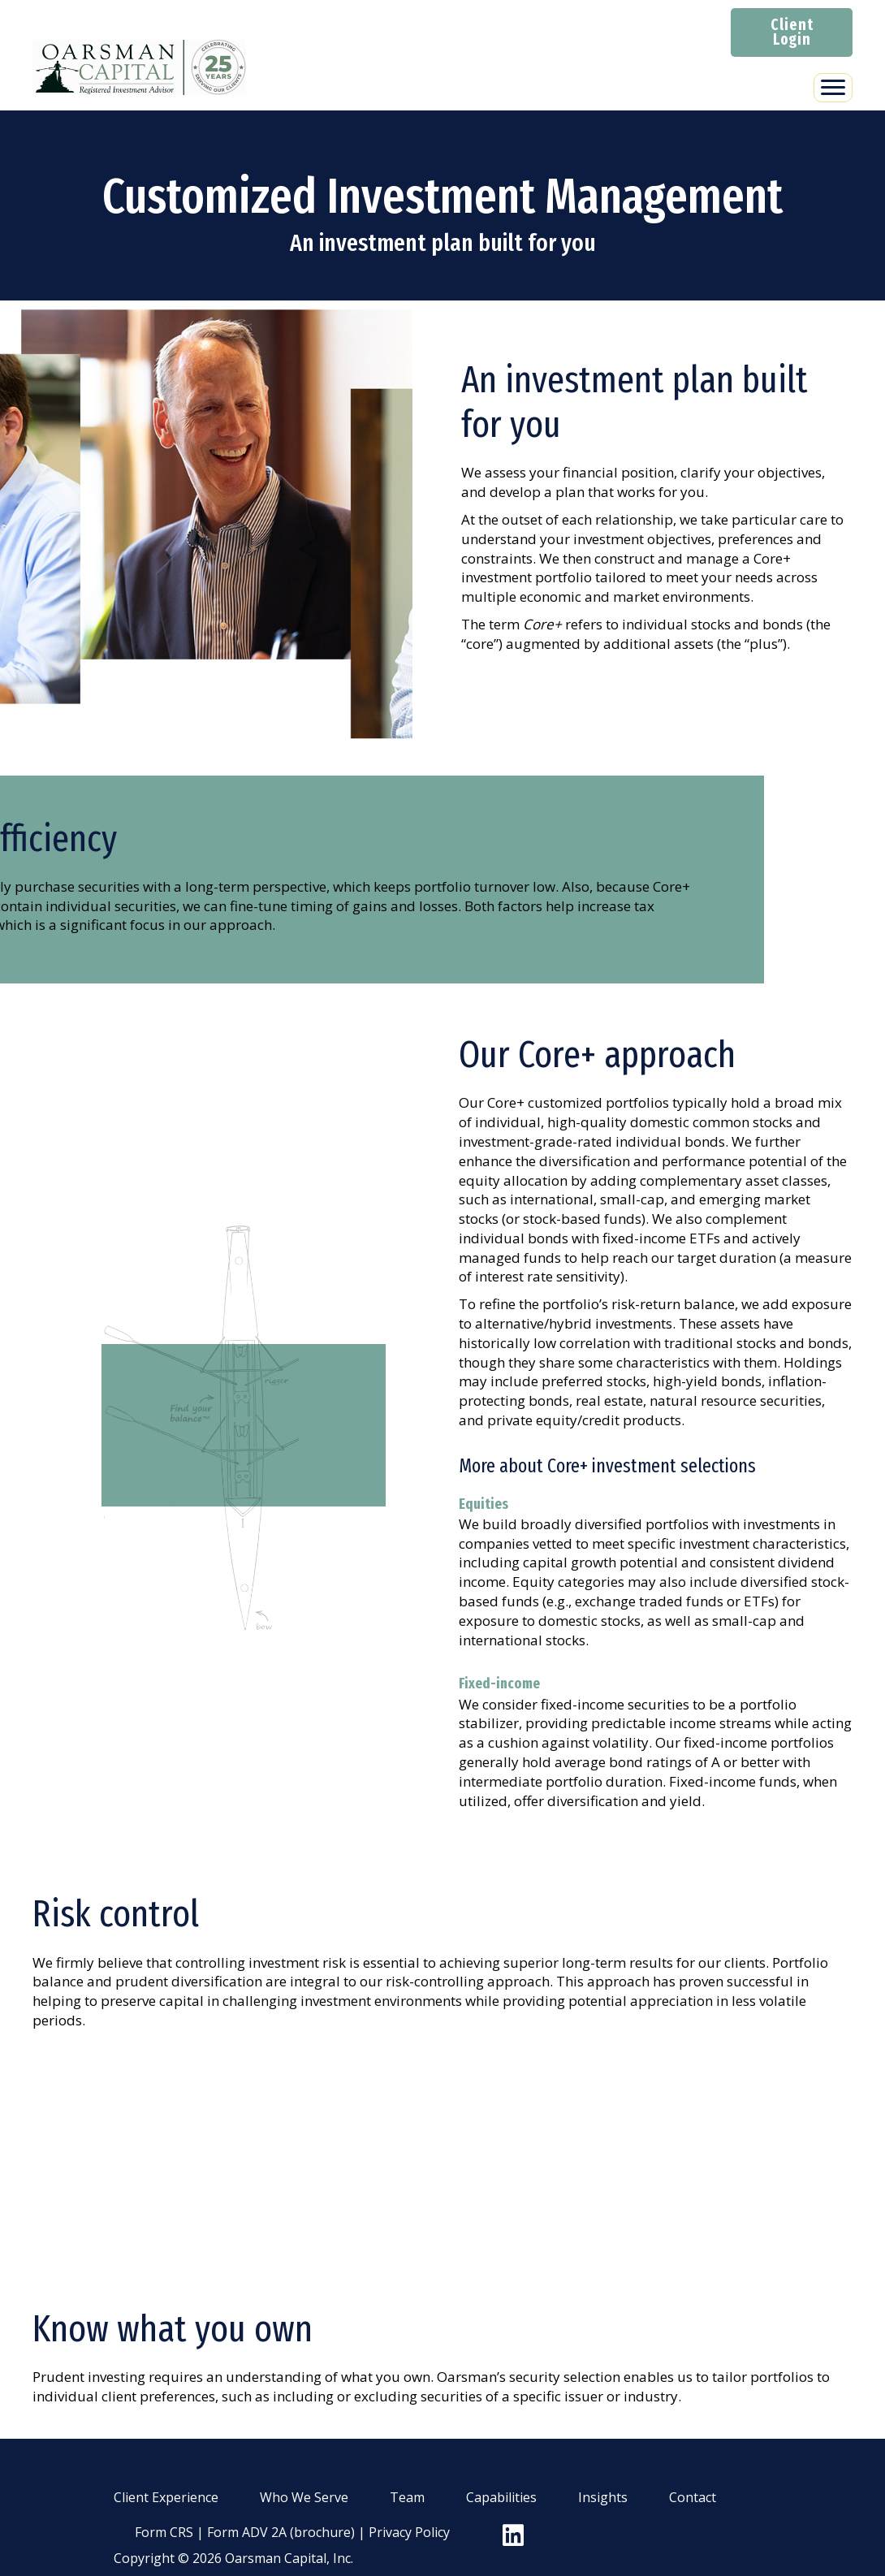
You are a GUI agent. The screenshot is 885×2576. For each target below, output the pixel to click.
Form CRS (164, 2532)
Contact (692, 2497)
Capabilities (501, 2497)
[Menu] (833, 87)
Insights (603, 2497)
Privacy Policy (409, 2532)
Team (407, 2497)
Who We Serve (304, 2497)
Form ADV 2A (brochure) (281, 2532)
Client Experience (166, 2497)
